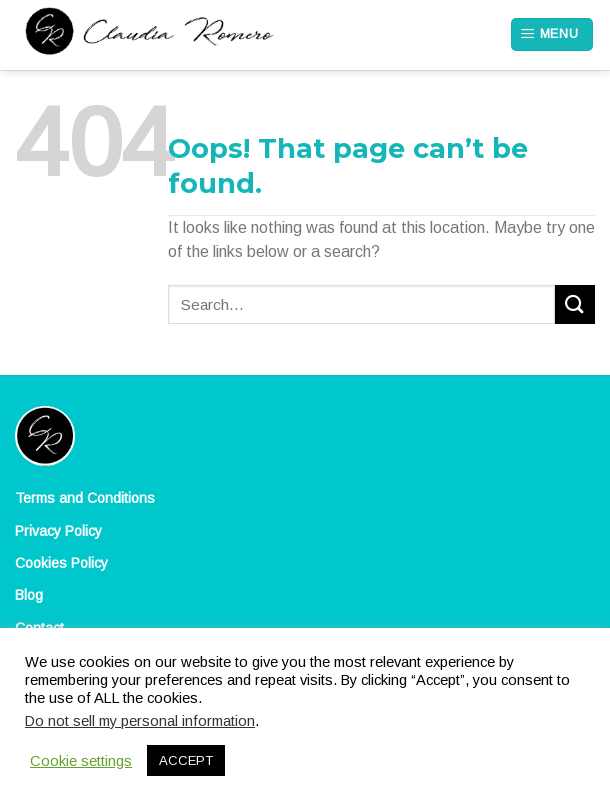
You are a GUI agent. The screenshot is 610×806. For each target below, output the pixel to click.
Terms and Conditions (85, 498)
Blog (29, 595)
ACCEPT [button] (186, 760)
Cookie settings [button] (81, 761)
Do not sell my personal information (140, 721)
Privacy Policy (58, 531)
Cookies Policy (61, 563)
